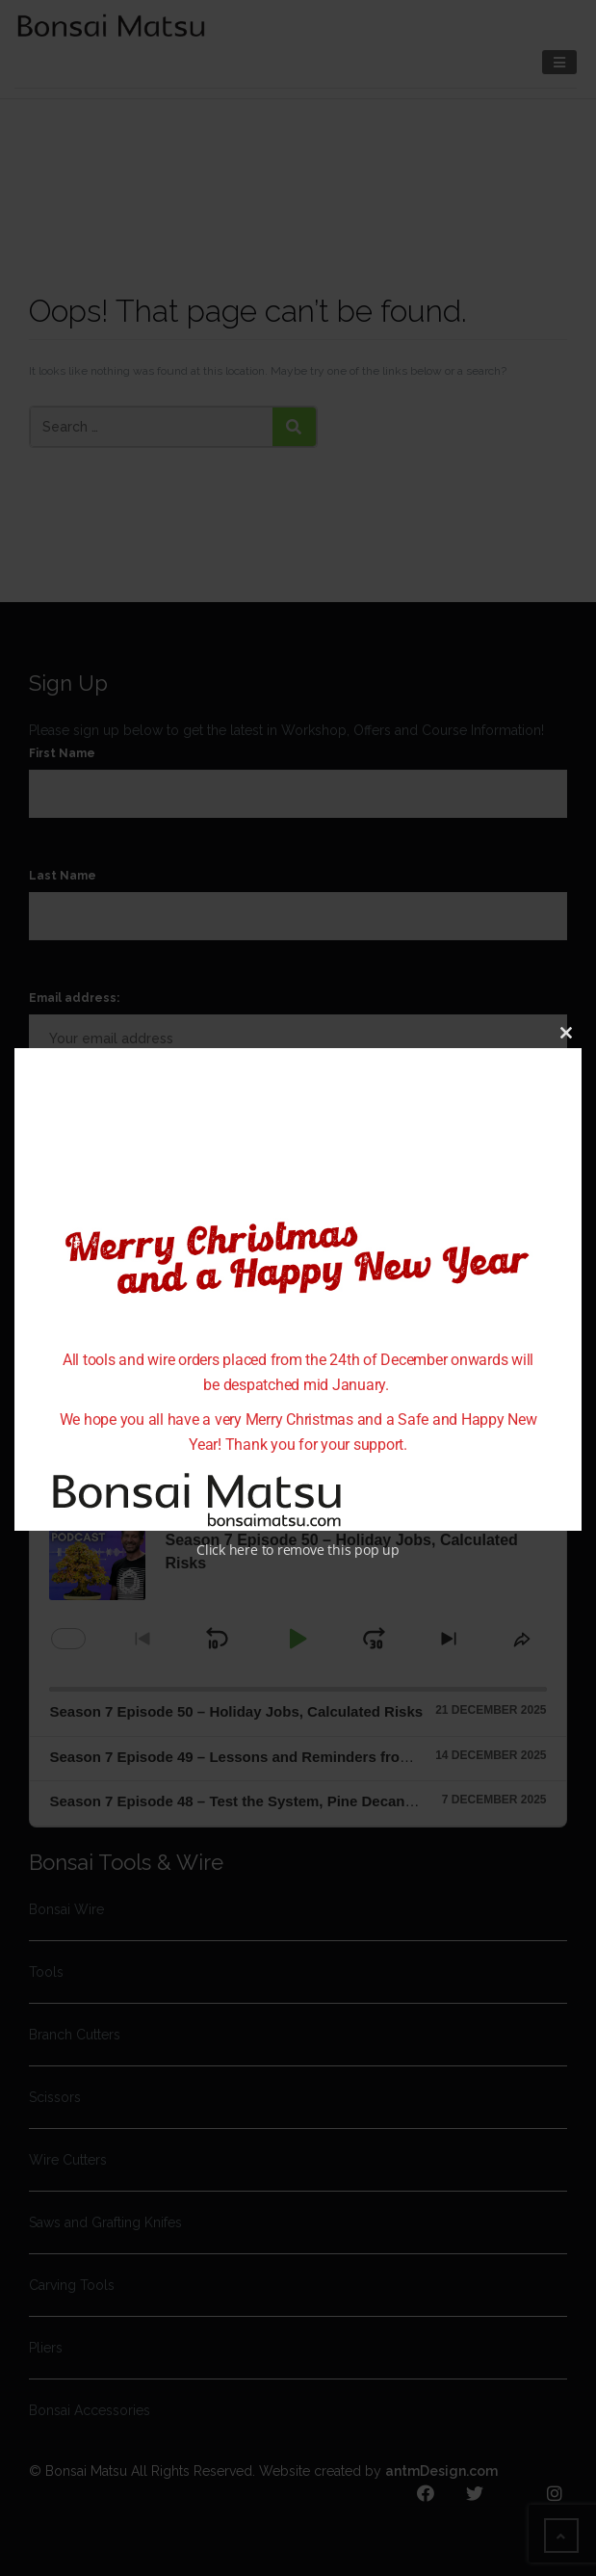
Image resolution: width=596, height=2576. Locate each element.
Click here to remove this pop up (298, 1548)
